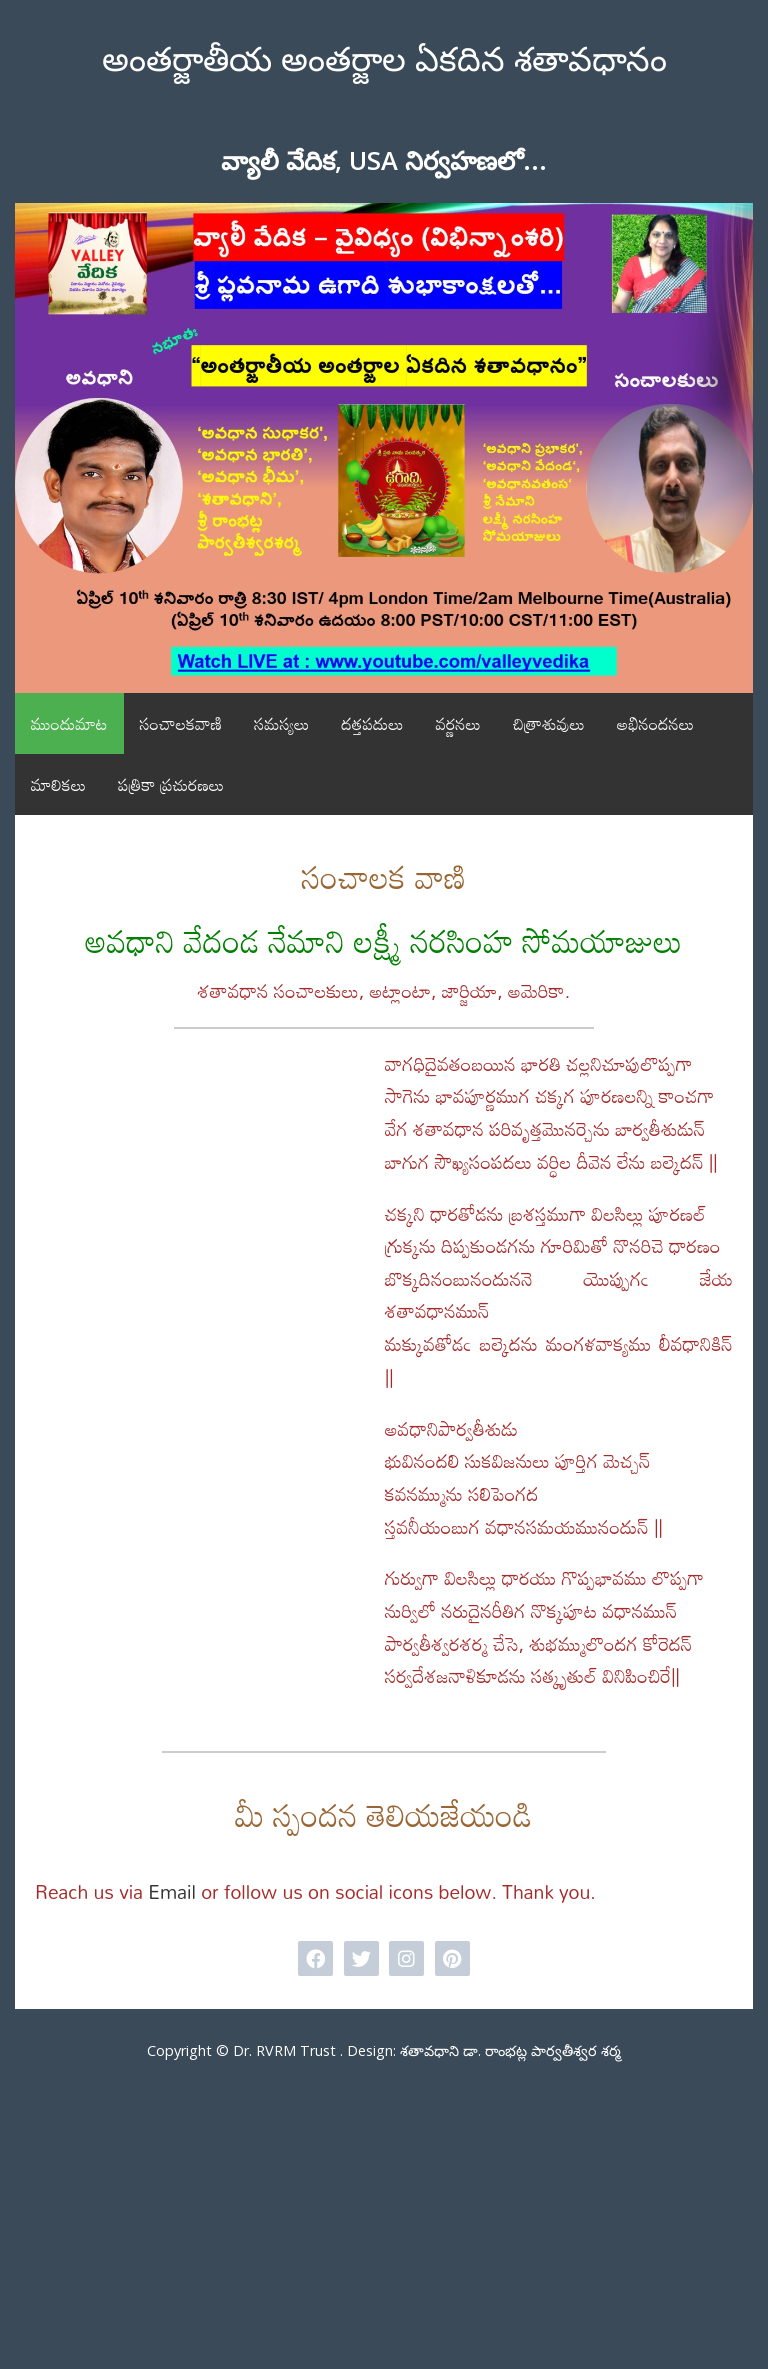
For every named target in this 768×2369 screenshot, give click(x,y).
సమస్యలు (281, 723)
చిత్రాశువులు (549, 723)
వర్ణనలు (458, 723)
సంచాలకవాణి (181, 723)
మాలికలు (58, 784)
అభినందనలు (655, 723)
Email (172, 1892)
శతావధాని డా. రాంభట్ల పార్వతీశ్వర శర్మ (510, 2050)
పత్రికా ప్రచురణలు (171, 784)
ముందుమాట (69, 723)
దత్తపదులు (372, 723)
